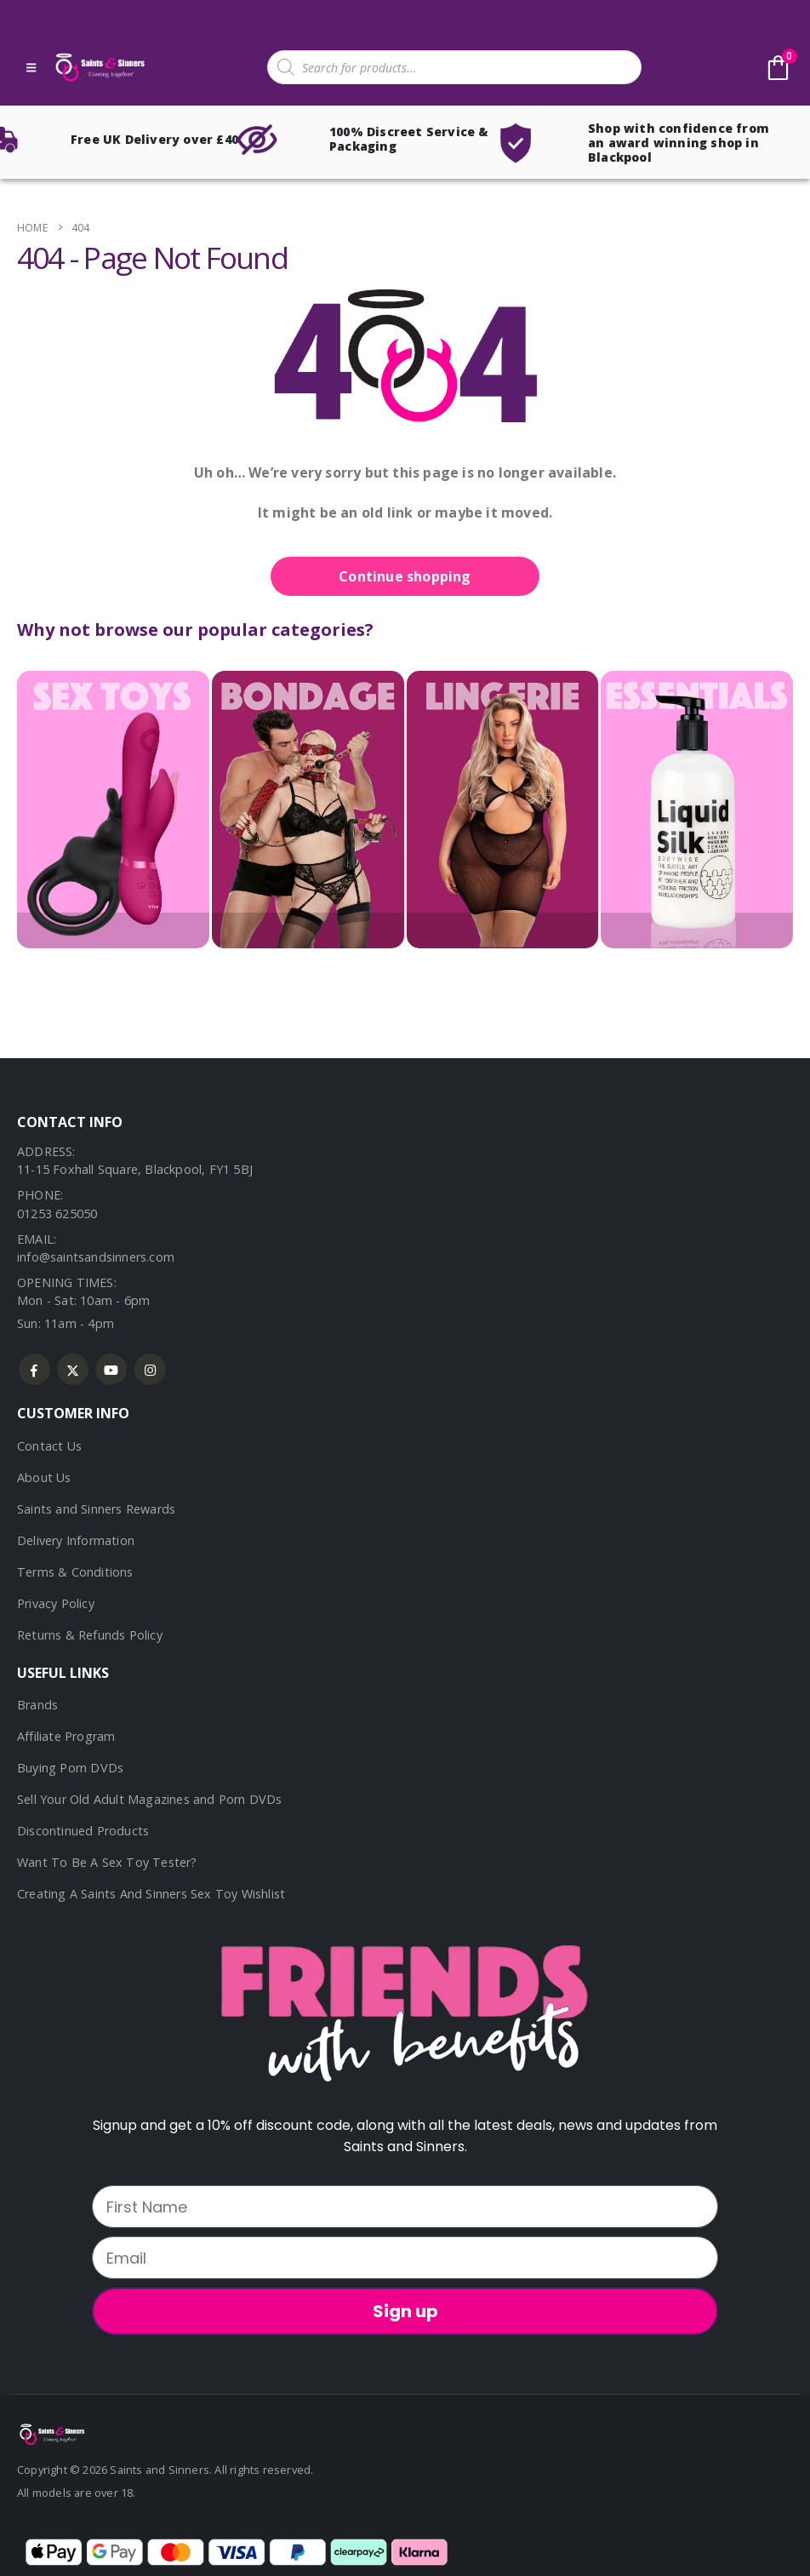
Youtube (111, 1369)
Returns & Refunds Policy (90, 1635)
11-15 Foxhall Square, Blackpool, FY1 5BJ (135, 1169)
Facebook (34, 1369)
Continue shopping (405, 576)
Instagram (150, 1369)
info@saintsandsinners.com (95, 1257)
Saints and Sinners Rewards (96, 1509)
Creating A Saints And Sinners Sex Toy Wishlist (151, 1894)
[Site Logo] (98, 67)
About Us (44, 1477)
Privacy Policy (55, 1603)
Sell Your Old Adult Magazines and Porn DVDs (149, 1799)
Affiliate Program (66, 1736)
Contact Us (49, 1446)
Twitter (72, 1369)
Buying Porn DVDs (70, 1768)
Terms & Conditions (75, 1572)
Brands (37, 1705)
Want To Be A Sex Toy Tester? (107, 1862)
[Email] (405, 2257)
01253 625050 (57, 1213)
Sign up (405, 2311)
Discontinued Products (83, 1831)
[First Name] (405, 2206)
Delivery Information (75, 1540)
